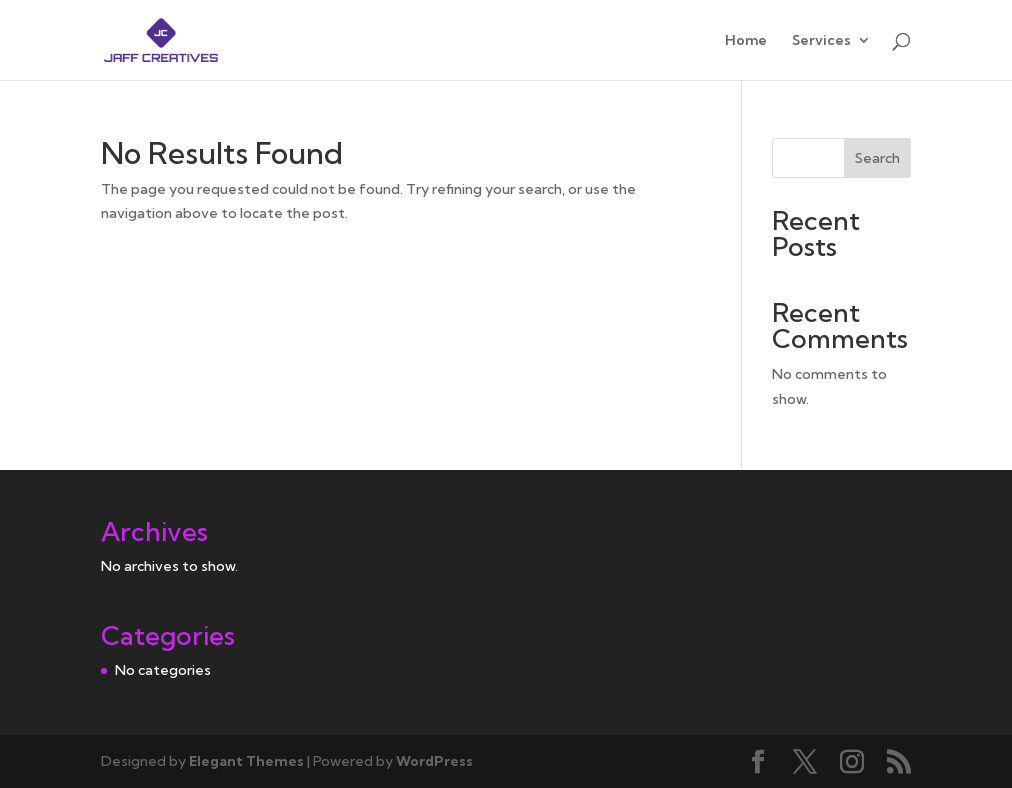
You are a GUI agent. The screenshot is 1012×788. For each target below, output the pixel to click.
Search (877, 158)
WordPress (434, 761)
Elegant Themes (246, 761)
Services (821, 41)
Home (746, 41)
